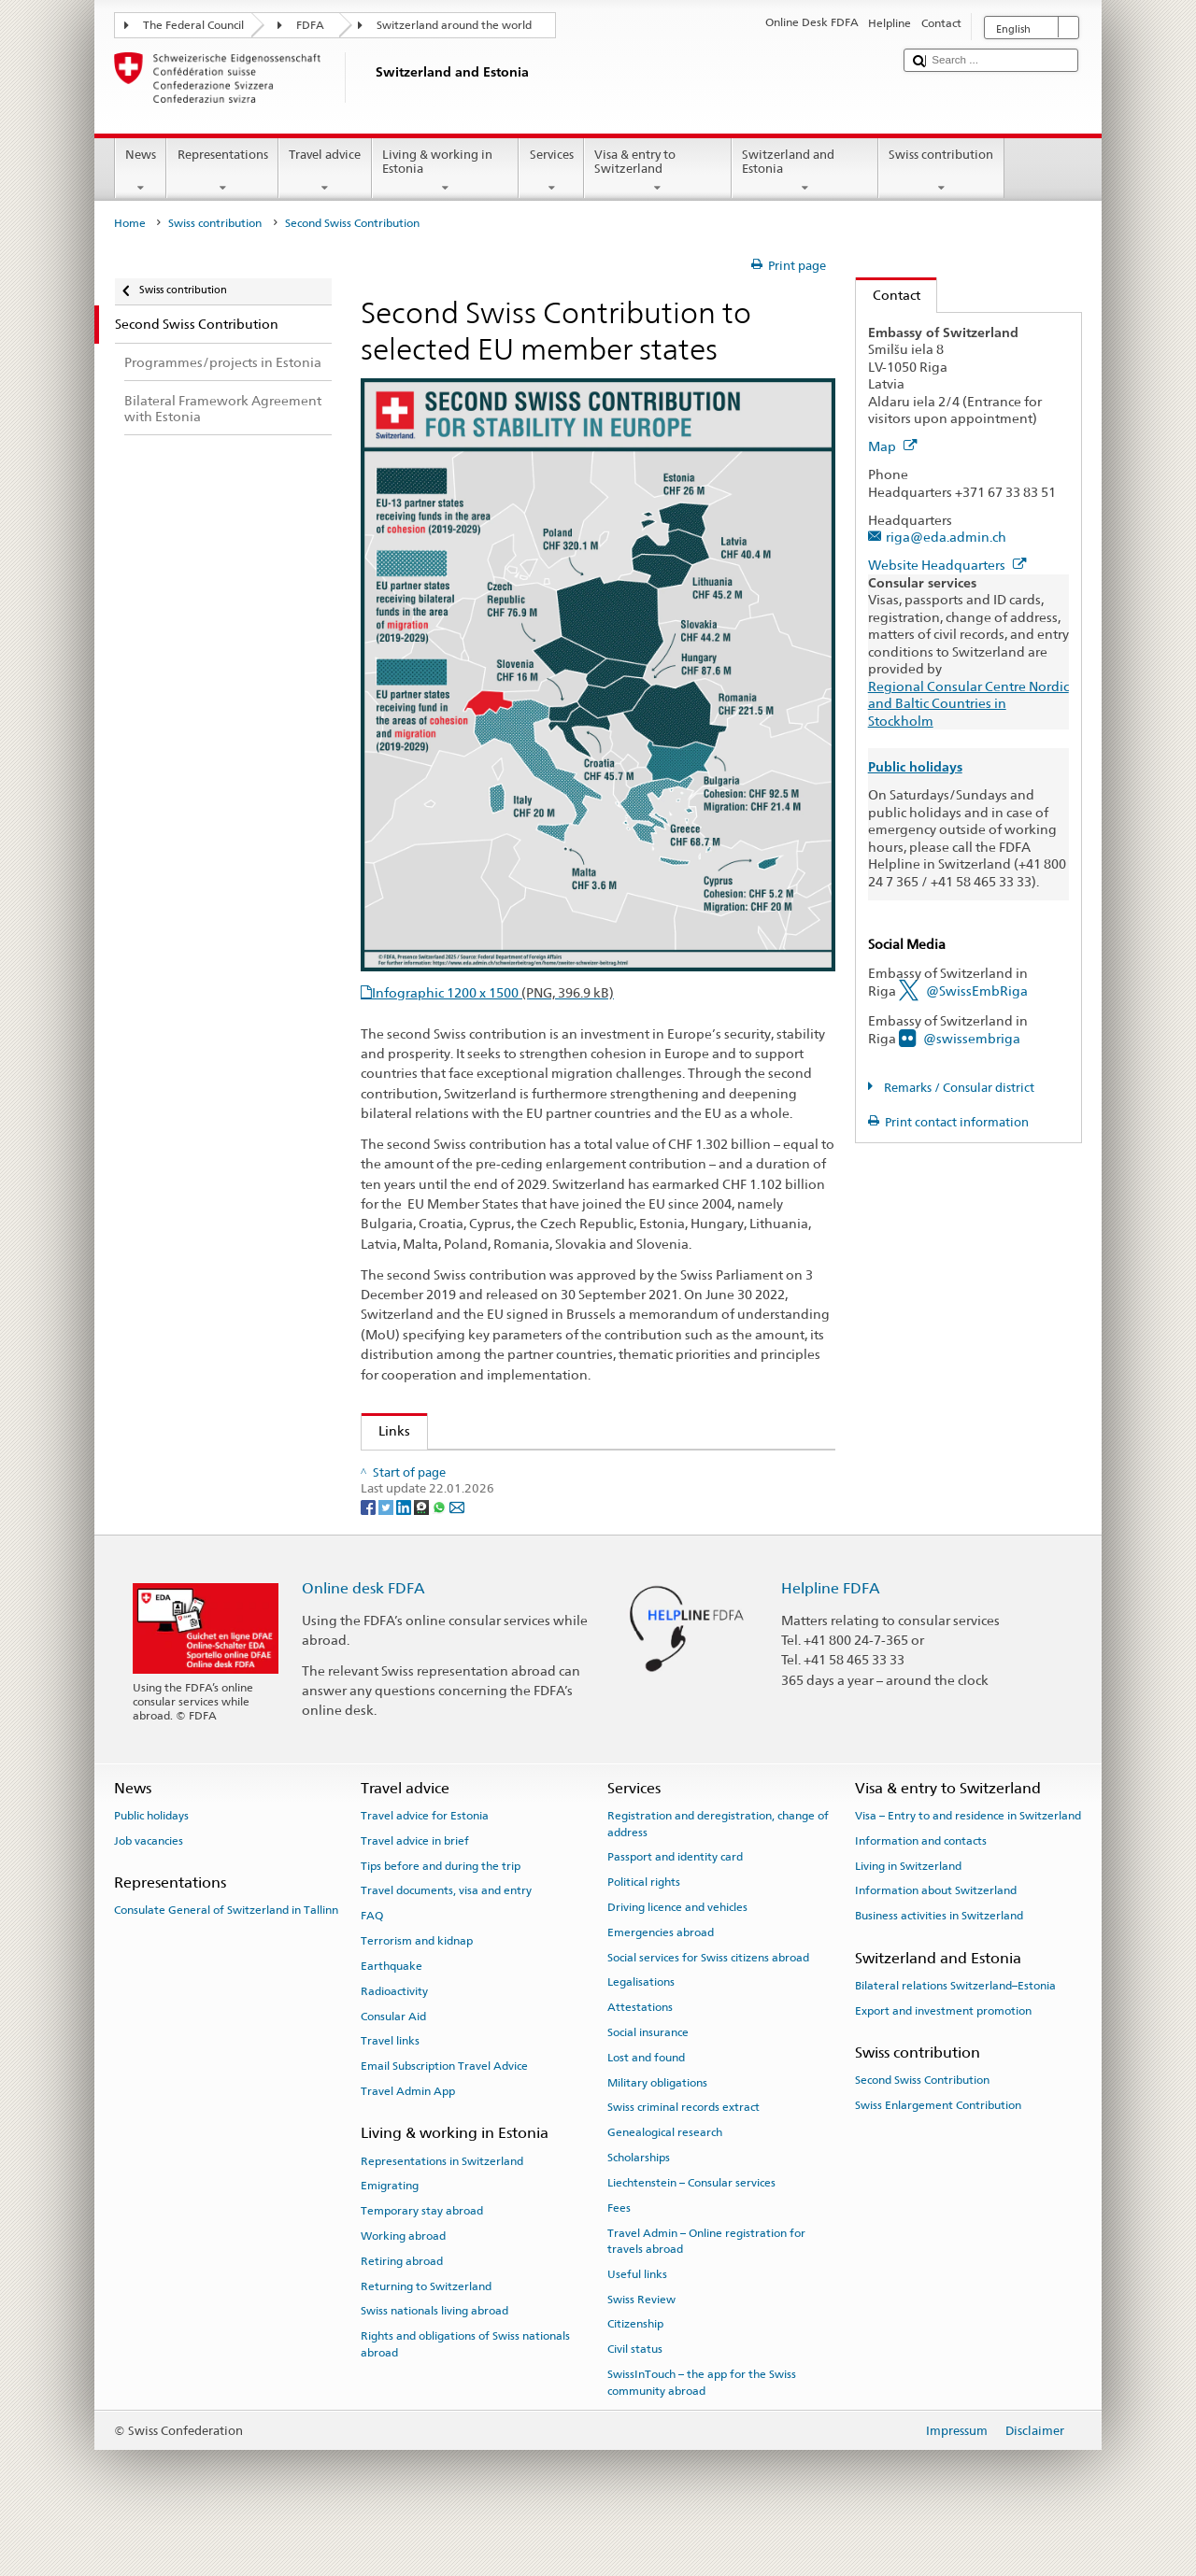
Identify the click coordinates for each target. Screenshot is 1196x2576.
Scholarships (638, 2200)
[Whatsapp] (440, 1549)
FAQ (372, 1958)
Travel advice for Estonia (425, 1858)
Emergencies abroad (660, 1974)
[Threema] (423, 1549)
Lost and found (646, 2099)
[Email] (456, 1549)
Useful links (637, 2316)
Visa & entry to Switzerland (658, 171)
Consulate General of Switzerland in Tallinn (226, 1953)
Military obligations (657, 2124)
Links (386, 1430)
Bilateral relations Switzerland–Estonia (955, 2027)
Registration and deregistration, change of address (718, 1866)
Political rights (643, 1925)
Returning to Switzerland (426, 2328)
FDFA (310, 25)
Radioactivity (394, 2033)
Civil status (634, 2392)
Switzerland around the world (454, 25)
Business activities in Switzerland (939, 1958)
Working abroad (403, 2278)
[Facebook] (369, 1549)
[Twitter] (387, 1549)
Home (130, 223)
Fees (619, 2250)
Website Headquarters (947, 565)
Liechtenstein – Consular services (691, 2224)
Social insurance (648, 2075)
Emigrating (390, 2228)
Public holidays (151, 1858)
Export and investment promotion (943, 2052)
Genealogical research (664, 2175)
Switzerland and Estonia (805, 171)
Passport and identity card (675, 1899)
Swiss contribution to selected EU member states (521, 1470)
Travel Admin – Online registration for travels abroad (706, 2283)
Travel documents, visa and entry (446, 1933)
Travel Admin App (408, 2134)
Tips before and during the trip (440, 1908)
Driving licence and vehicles (677, 1949)
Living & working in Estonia (446, 171)
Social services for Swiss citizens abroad (708, 1999)
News (141, 171)
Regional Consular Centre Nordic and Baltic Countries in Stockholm (968, 703)
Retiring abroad (402, 2303)
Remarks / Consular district (957, 1088)
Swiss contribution (941, 171)
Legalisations (641, 2024)
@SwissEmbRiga (977, 990)
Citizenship (635, 2366)
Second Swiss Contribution (922, 2123)
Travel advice (325, 171)
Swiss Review (641, 2341)
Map (893, 446)
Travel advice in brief (415, 1883)
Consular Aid (393, 2058)
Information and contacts (921, 1883)
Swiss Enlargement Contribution (938, 2148)
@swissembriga (971, 1038)
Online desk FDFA (363, 1631)
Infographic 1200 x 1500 (493, 992)
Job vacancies (148, 1883)
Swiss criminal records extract (683, 2150)
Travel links (390, 2083)
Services (551, 171)
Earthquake (391, 2008)
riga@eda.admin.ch (946, 537)
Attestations (640, 2050)
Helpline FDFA (830, 1631)
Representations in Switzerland (442, 2203)
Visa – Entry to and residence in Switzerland (968, 1858)
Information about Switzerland (936, 1933)
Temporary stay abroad (422, 2253)
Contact (888, 295)
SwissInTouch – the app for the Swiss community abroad (701, 2425)
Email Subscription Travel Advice (444, 2109)
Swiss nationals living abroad (434, 2353)
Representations (222, 171)
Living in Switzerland (908, 1908)
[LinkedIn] (405, 1549)
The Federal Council (193, 25)
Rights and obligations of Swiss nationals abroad (465, 2386)
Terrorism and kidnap (417, 1983)
